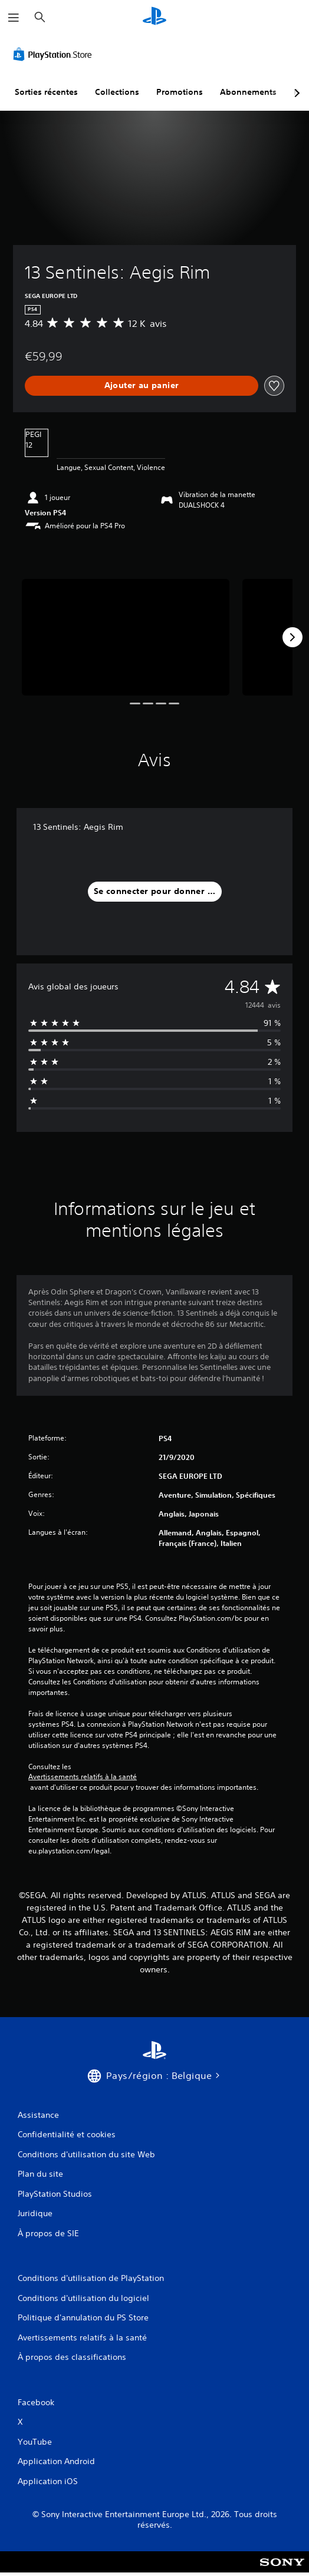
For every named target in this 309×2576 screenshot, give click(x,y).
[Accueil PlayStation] (154, 17)
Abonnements (248, 92)
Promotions (179, 92)
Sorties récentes (46, 92)
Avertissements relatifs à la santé (82, 1777)
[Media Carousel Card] (125, 637)
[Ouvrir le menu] (14, 17)
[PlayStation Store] (54, 54)
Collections (117, 92)
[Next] (292, 637)
